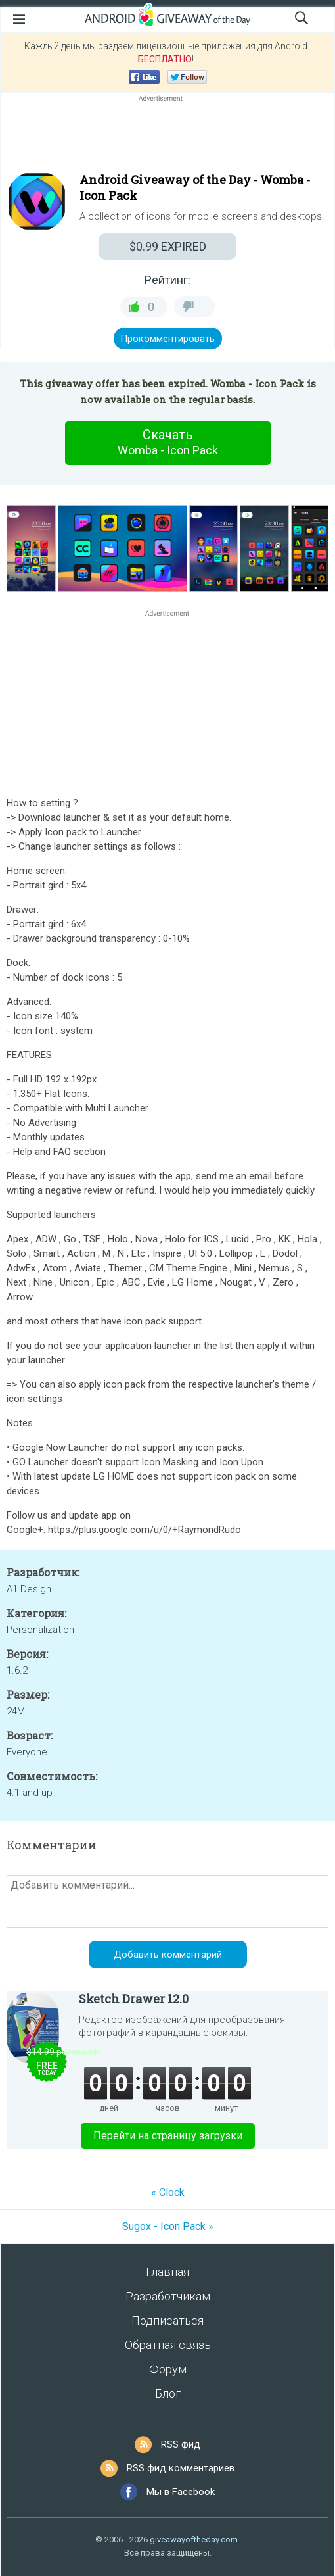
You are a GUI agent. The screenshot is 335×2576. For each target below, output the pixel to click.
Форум (168, 2369)
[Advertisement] (167, 136)
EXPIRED (167, 246)
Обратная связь (168, 2345)
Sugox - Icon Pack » (167, 2226)
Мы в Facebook (180, 2492)
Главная (167, 2272)
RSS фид (180, 2444)
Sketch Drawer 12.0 (134, 1998)
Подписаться (167, 2320)
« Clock (168, 2192)
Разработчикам (167, 2296)
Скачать (167, 442)
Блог (168, 2393)
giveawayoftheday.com (194, 2539)
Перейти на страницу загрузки (167, 2135)
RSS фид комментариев (180, 2468)
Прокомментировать (167, 339)
